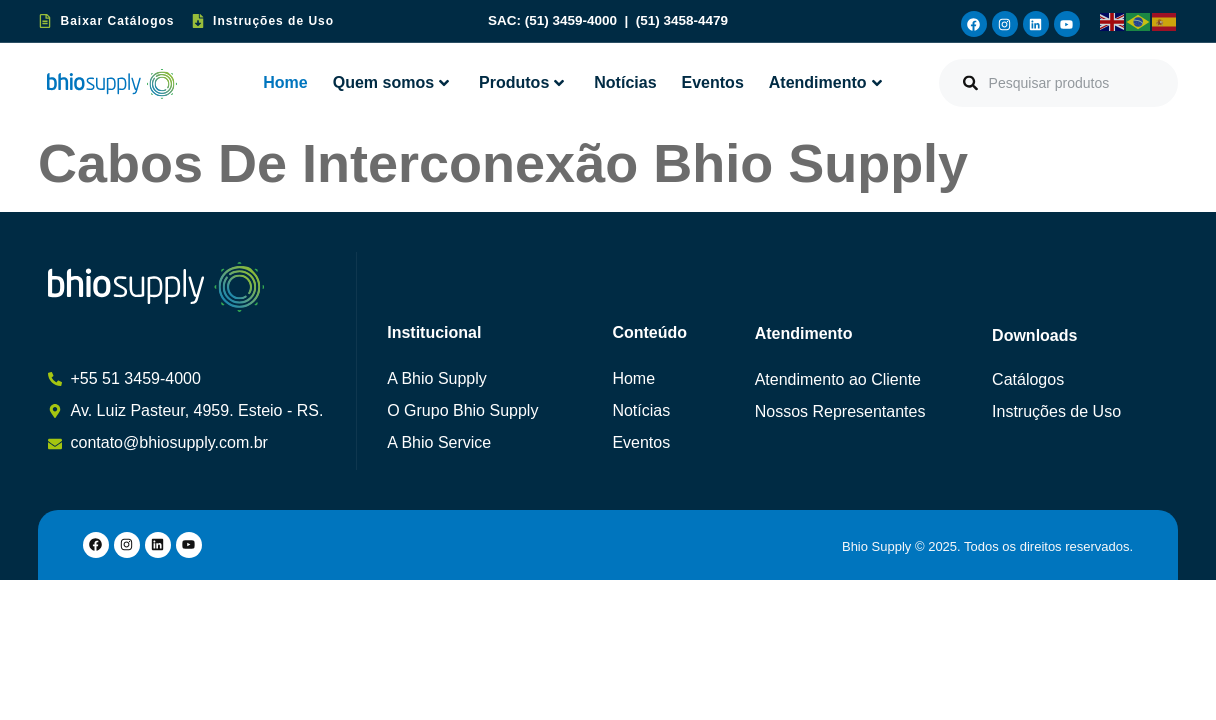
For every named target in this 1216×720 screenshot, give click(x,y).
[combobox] (1058, 83)
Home (285, 82)
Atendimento (825, 82)
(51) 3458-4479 (682, 20)
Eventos (713, 82)
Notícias (625, 82)
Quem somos (391, 82)
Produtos (521, 82)
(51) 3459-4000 (573, 20)
